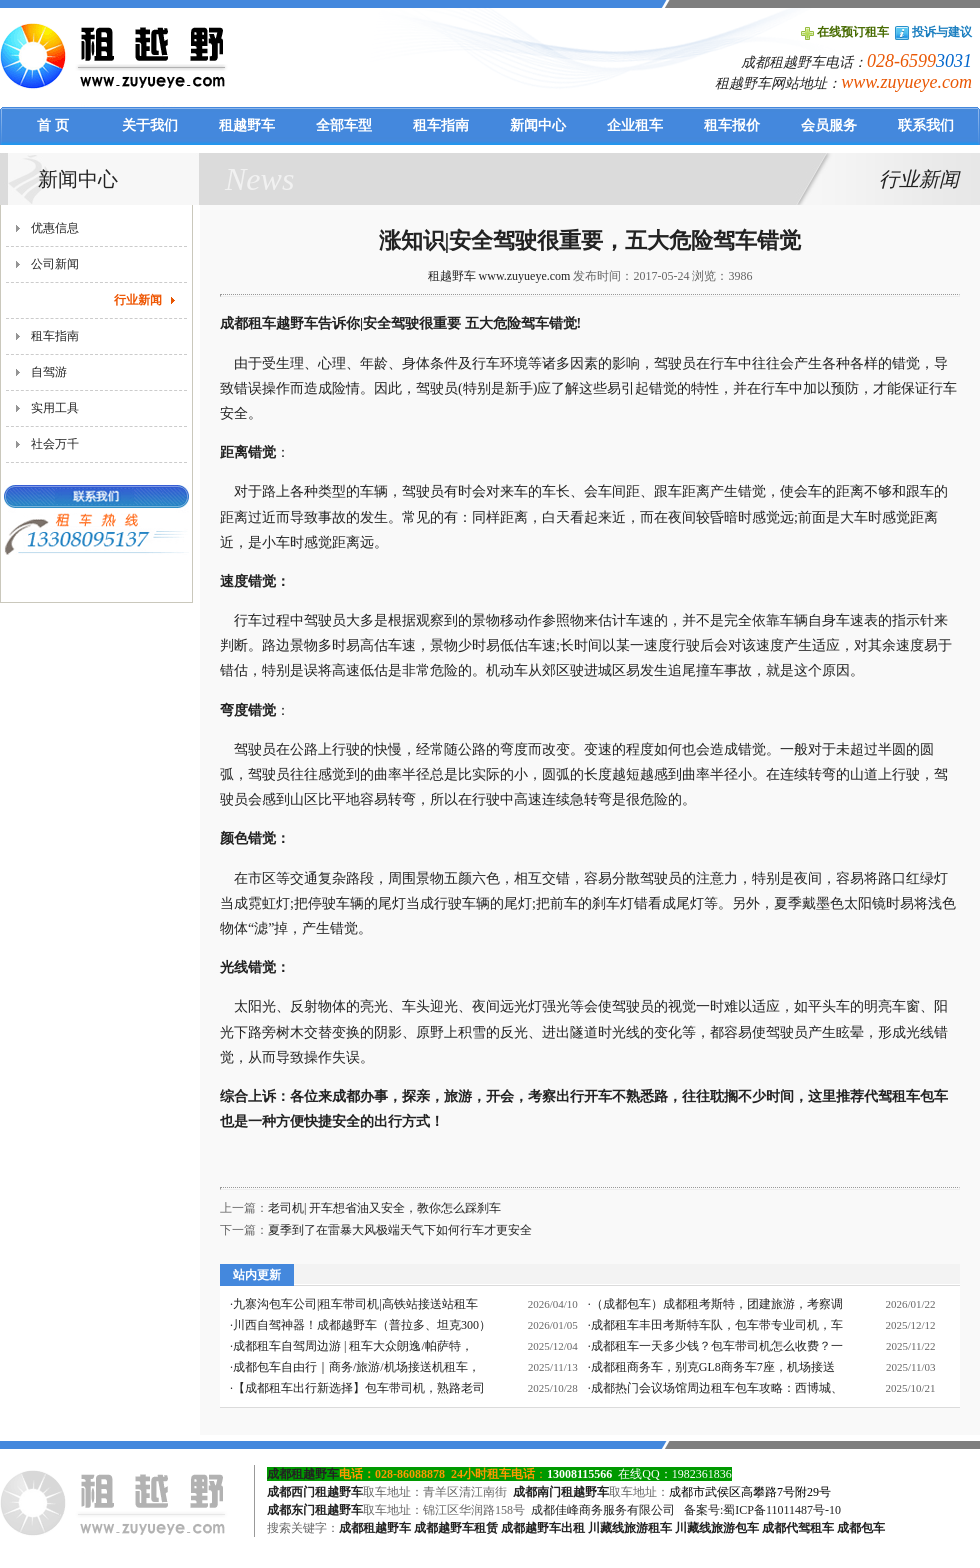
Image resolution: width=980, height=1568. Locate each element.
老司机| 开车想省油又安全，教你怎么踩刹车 (384, 1208)
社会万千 (55, 444)
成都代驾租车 (798, 1528)
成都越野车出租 (543, 1528)
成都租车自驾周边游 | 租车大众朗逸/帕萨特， (353, 1346)
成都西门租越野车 (315, 1492)
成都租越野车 (303, 1474)
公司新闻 (55, 264)
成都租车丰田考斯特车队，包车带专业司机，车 (717, 1325)
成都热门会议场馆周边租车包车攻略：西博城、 (717, 1388)
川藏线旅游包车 (717, 1528)
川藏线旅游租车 (630, 1528)
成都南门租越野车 (561, 1492)
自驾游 (49, 372)
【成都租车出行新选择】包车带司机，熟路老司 (359, 1388)
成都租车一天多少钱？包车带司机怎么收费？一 (717, 1346)
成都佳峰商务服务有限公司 (603, 1510)
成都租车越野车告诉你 (290, 323)
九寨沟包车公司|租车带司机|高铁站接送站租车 (355, 1304)
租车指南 (55, 336)
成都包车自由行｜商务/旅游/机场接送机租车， (356, 1367)
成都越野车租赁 (456, 1528)
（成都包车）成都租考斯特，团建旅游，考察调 (717, 1304)
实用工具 (55, 408)
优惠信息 (55, 228)
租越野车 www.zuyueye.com (499, 276)
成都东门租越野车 (315, 1510)
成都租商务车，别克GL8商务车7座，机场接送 (713, 1367)
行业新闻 (138, 300)
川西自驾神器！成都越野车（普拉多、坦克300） (362, 1325)
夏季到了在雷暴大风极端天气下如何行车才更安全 (400, 1230)
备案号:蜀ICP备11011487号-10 (762, 1510)
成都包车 (861, 1528)
